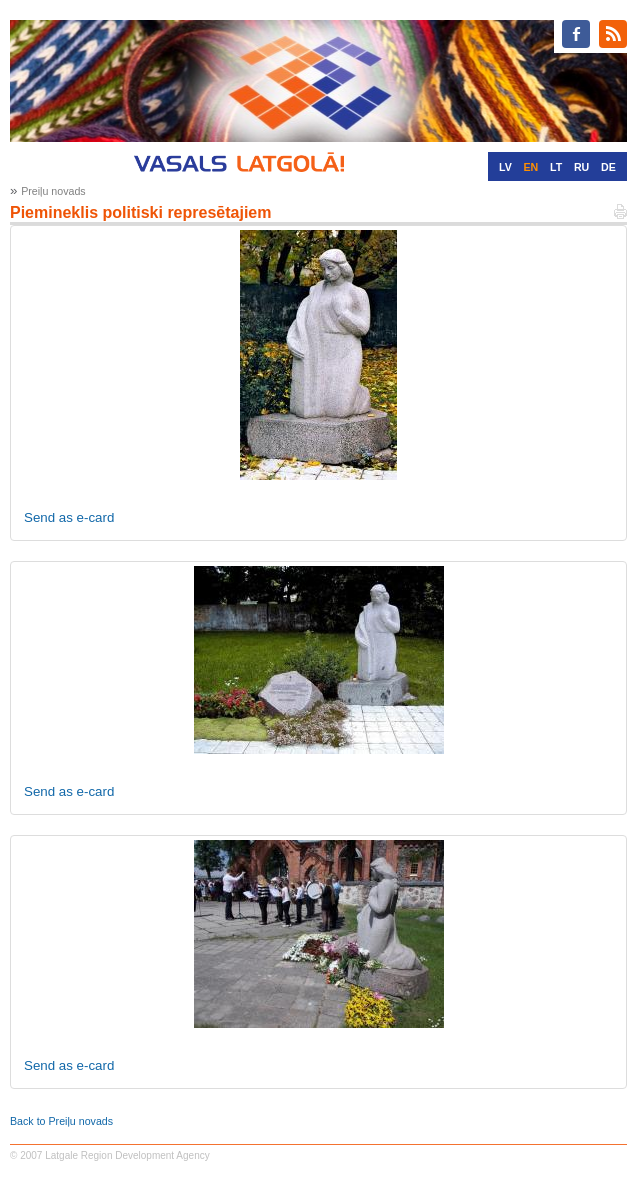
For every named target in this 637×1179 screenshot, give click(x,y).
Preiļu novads (53, 191)
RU (581, 167)
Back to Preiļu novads (61, 1121)
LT (556, 167)
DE (608, 167)
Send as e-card (69, 517)
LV (505, 167)
